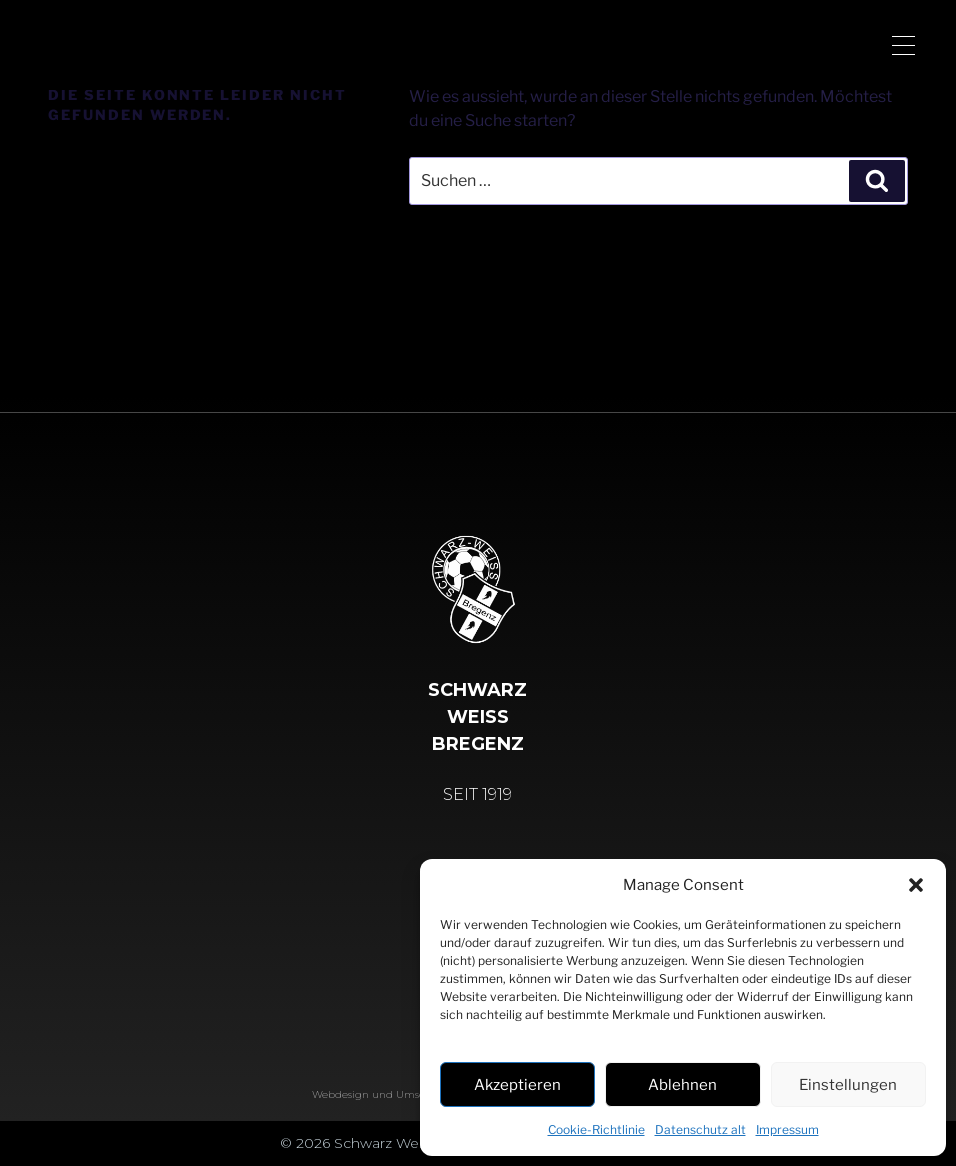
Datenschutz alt (700, 1129)
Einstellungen (848, 1085)
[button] (916, 885)
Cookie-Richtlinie (596, 1129)
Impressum (787, 1129)
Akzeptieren (517, 1085)
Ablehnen (682, 1085)
